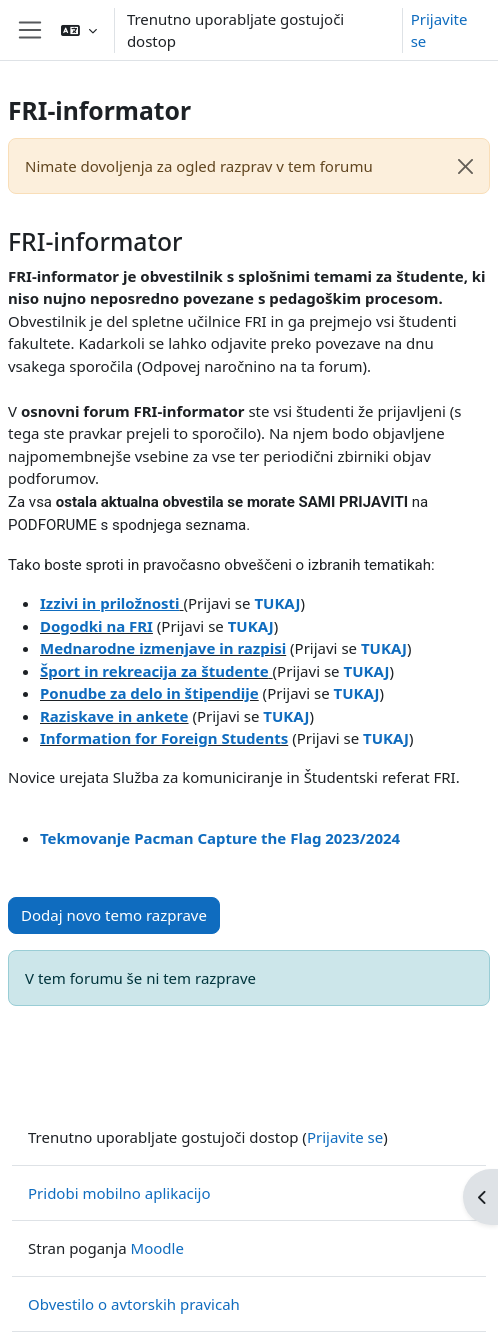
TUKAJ (386, 738)
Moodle (157, 1248)
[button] (79, 30)
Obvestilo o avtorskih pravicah (134, 1304)
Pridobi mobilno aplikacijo (119, 1193)
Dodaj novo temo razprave (114, 915)
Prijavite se (439, 30)
